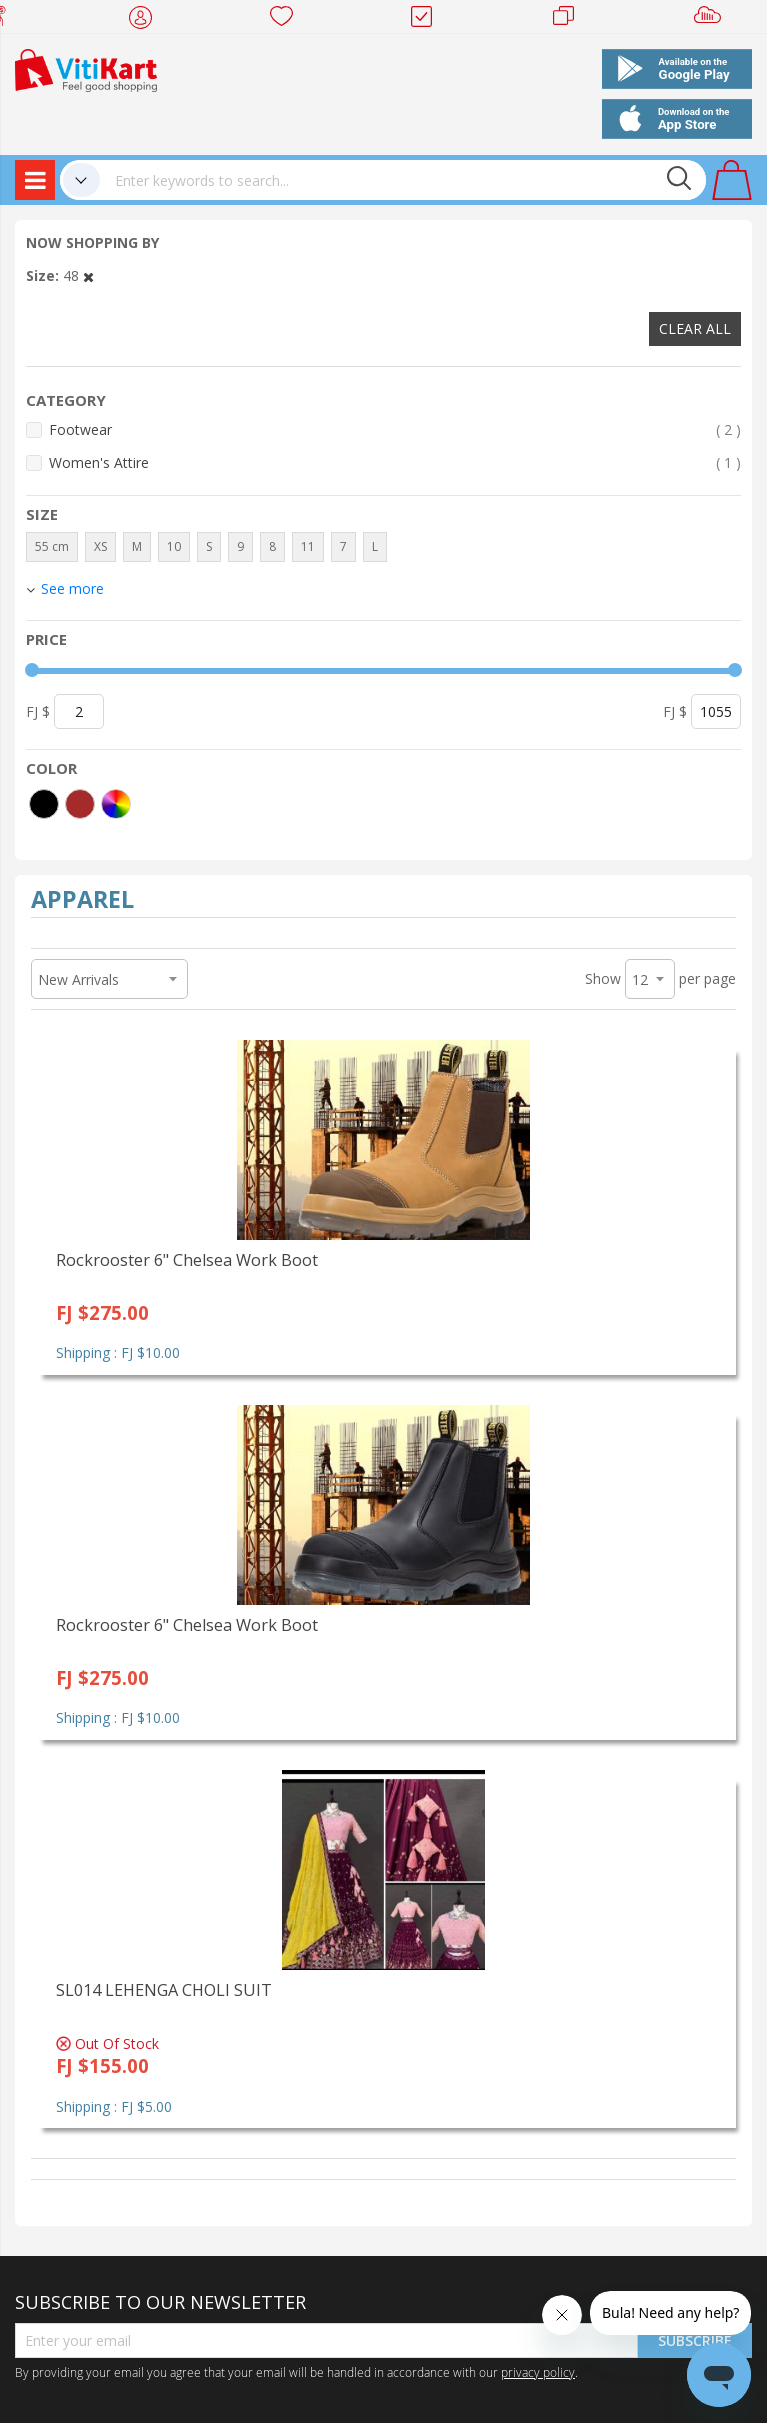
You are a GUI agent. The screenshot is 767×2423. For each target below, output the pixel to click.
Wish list (287, 20)
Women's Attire (395, 462)
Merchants (570, 20)
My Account (146, 20)
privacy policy (538, 2372)
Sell (711, 20)
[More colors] (116, 804)
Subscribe (695, 2340)
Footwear (395, 429)
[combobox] (403, 180)
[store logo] (86, 68)
